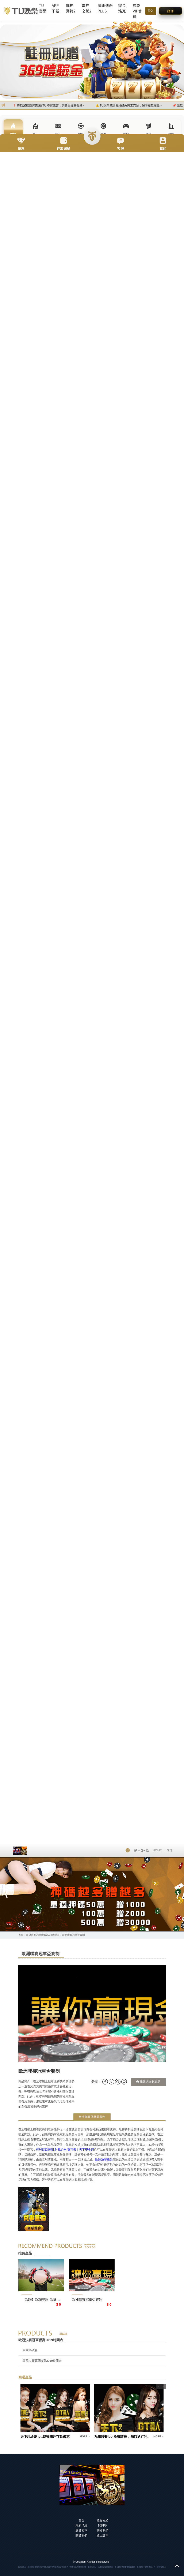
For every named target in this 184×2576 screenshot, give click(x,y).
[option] (92, 1894)
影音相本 (81, 2530)
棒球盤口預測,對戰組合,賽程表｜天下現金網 (65, 2149)
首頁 (81, 2520)
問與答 (102, 2525)
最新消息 (81, 2525)
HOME (157, 1850)
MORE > (84, 2436)
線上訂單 (102, 2535)
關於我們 (81, 2535)
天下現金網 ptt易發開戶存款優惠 (45, 2436)
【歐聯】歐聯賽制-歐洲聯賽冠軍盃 (47, 2299)
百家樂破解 (30, 2350)
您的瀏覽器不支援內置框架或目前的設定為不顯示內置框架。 (92, 76)
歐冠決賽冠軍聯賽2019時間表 (42, 2360)
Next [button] (177, 1894)
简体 (170, 1850)
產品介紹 (102, 2520)
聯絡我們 (102, 2530)
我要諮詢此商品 (148, 2081)
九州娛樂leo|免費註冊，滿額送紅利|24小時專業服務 (122, 2436)
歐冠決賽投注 (104, 2159)
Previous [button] (6, 1894)
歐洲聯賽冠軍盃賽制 (92, 2116)
